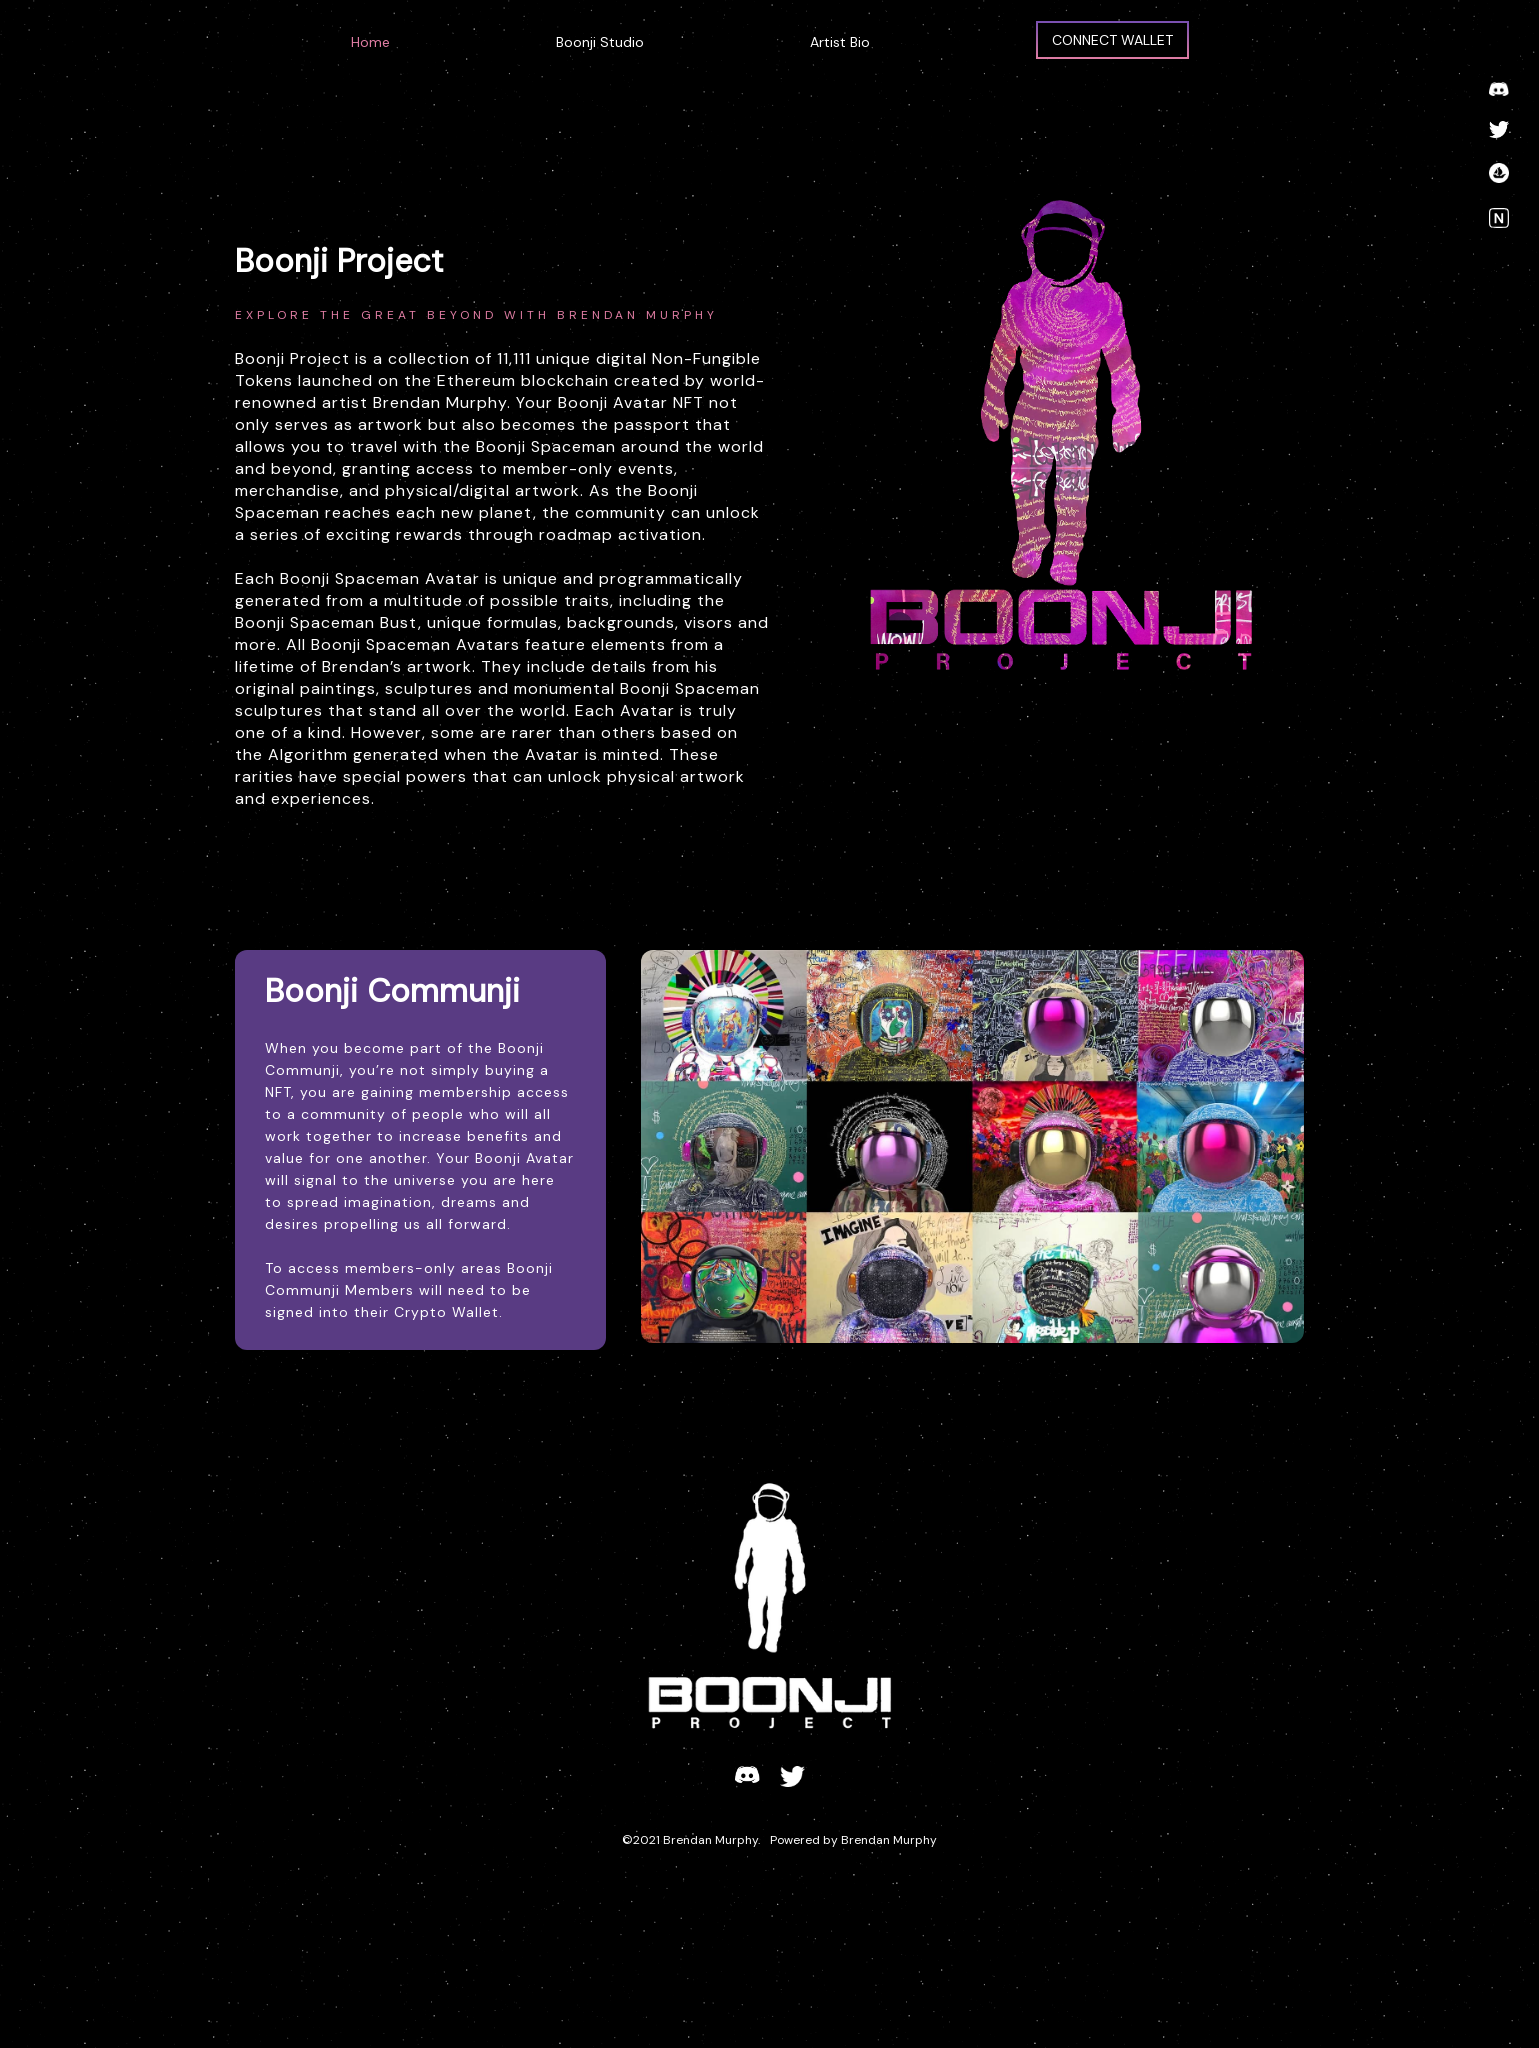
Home (370, 42)
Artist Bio (840, 42)
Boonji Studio (600, 42)
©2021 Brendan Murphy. (691, 1840)
